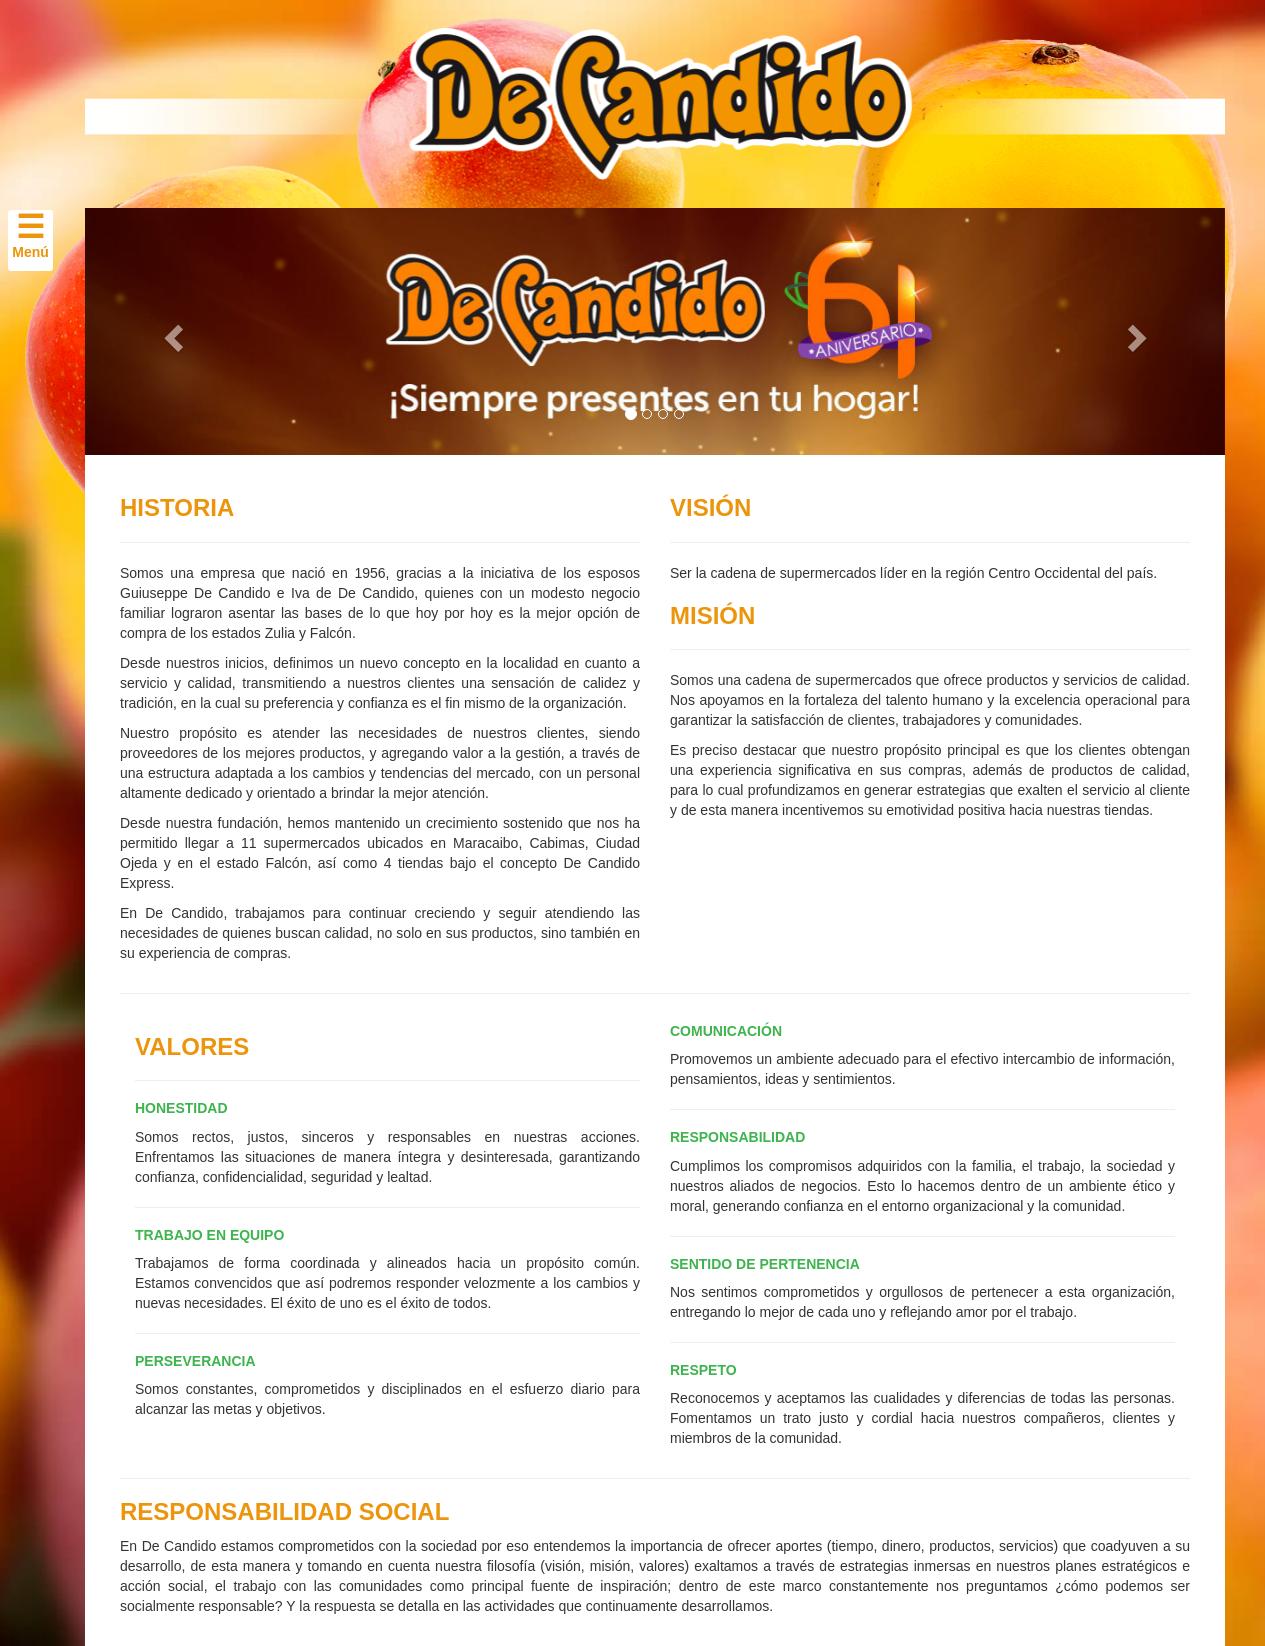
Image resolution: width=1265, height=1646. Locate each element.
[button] (170, 331)
